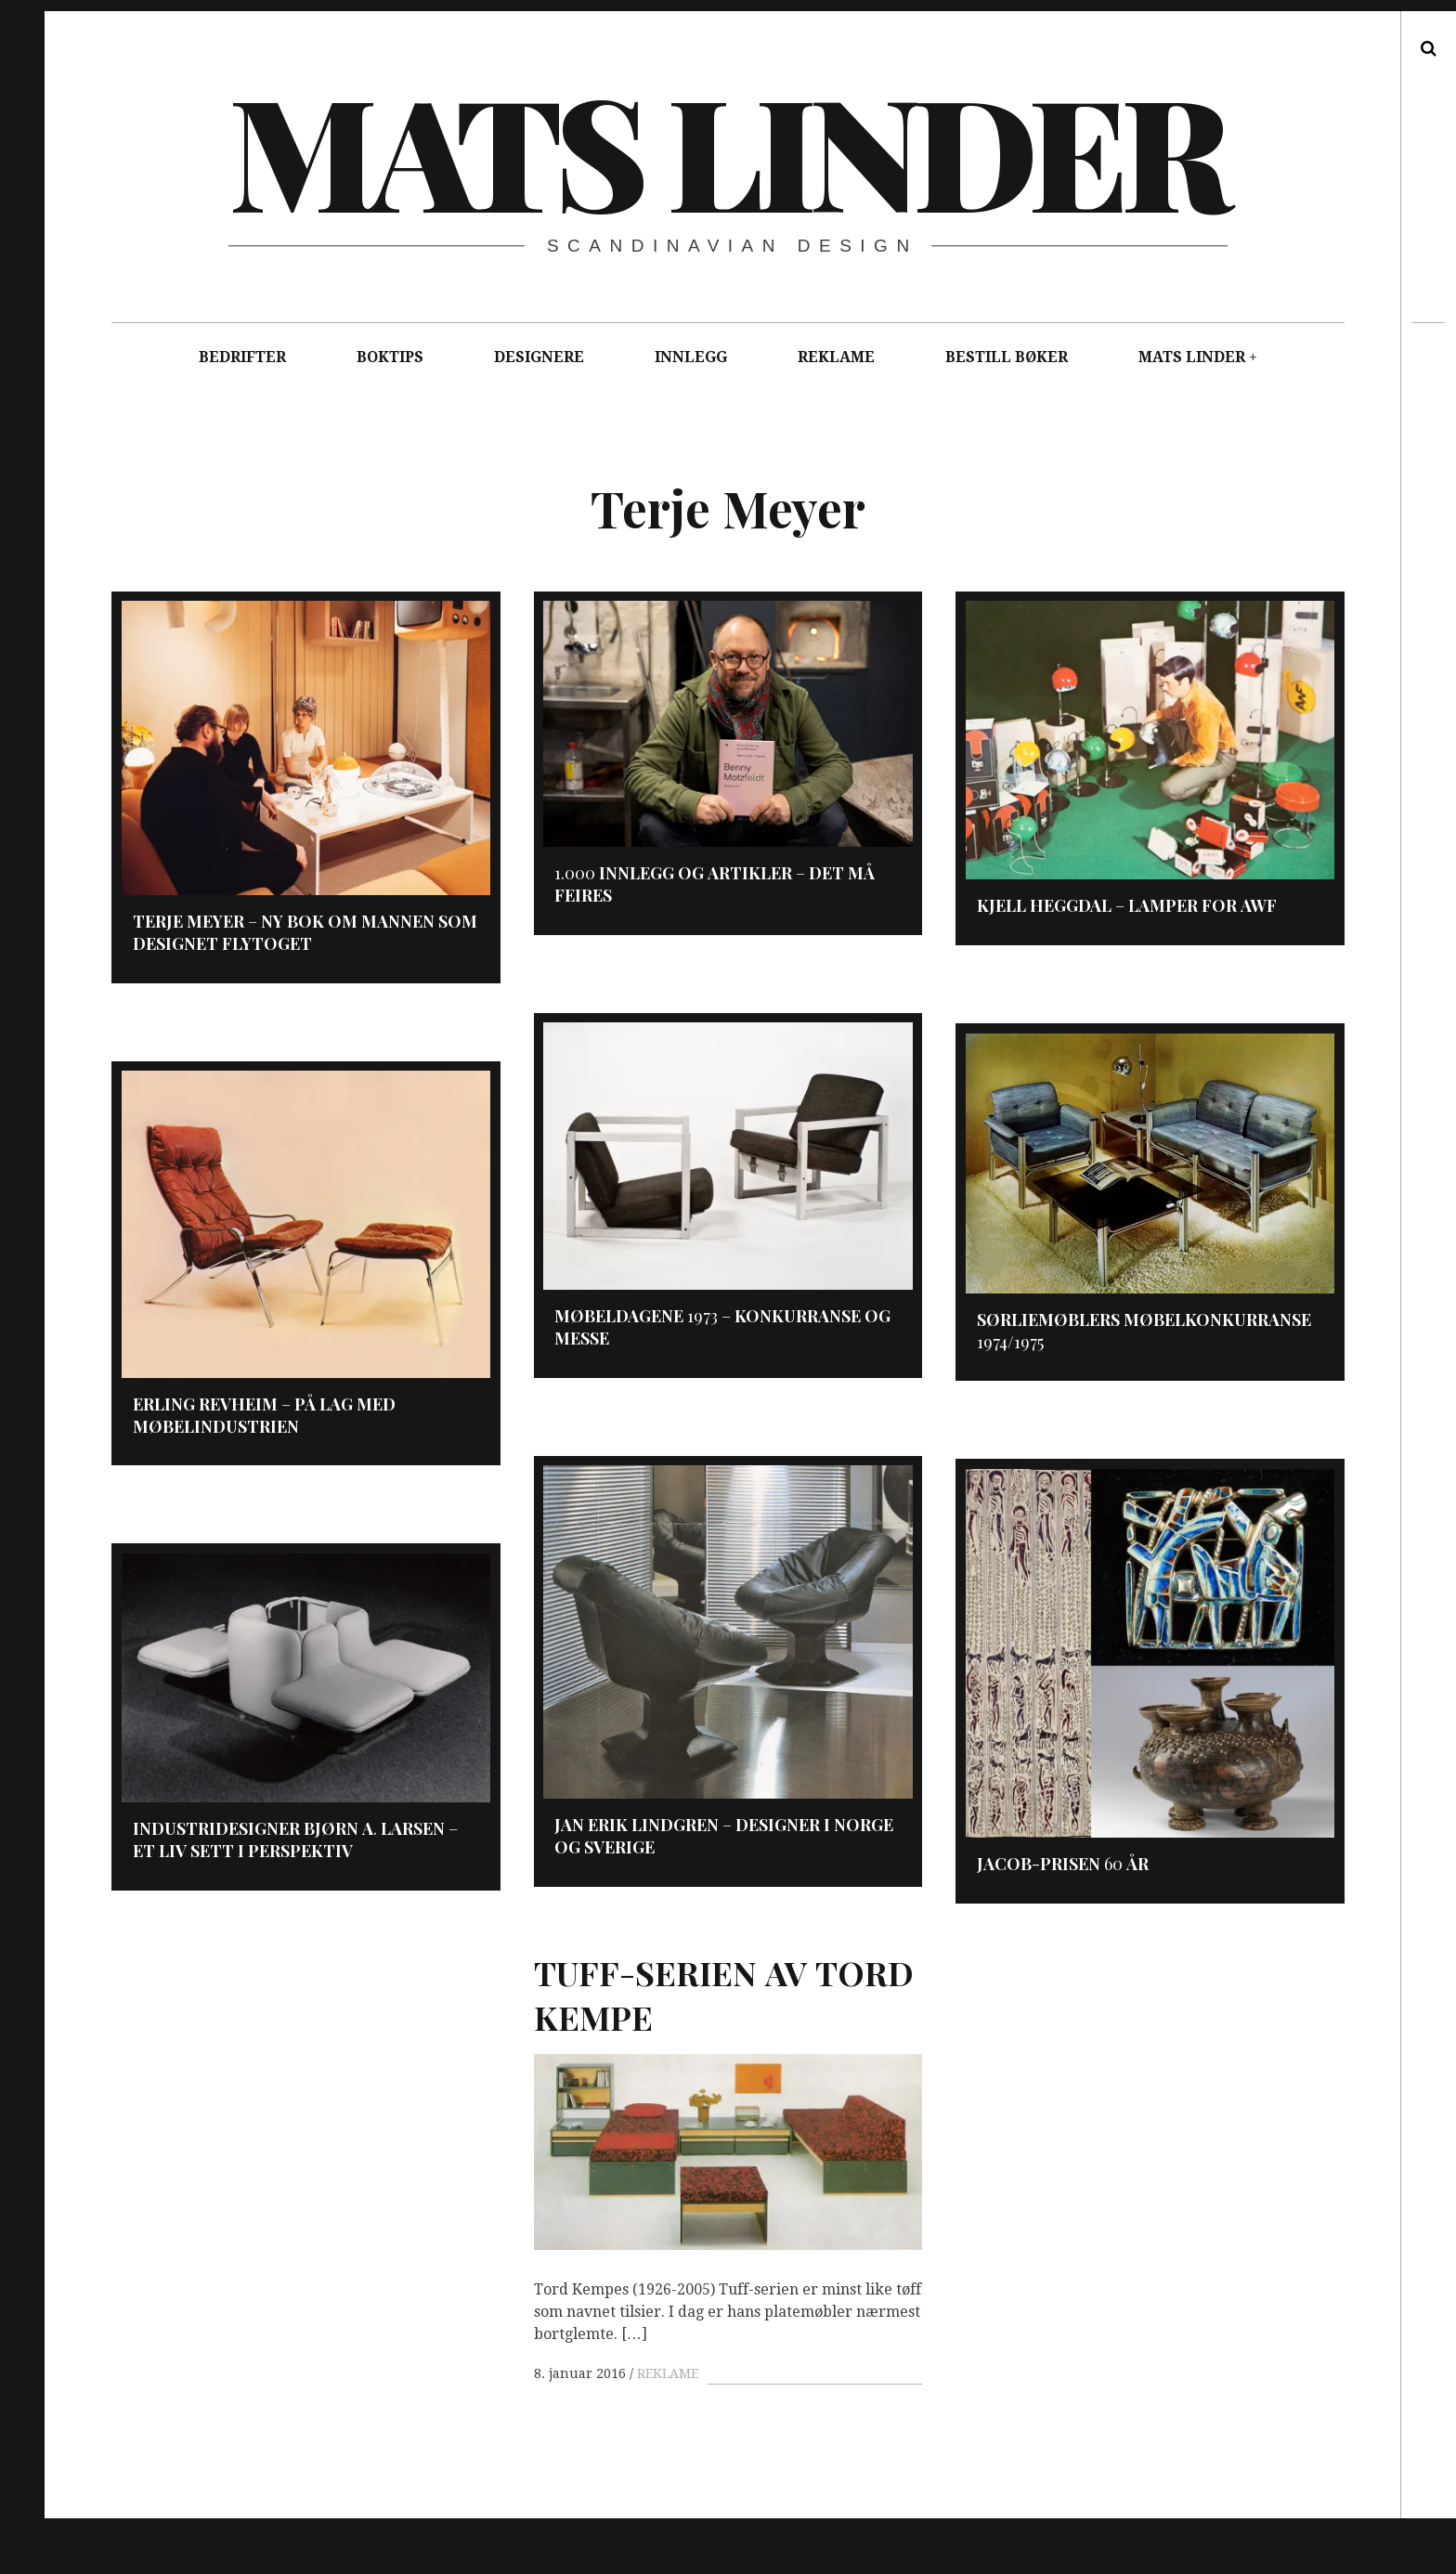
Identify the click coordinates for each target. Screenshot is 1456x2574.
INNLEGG (691, 357)
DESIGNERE (539, 357)
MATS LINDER (1191, 357)
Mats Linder (726, 149)
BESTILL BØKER (1006, 357)
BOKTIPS (390, 357)
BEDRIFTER (242, 357)
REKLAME (836, 357)
